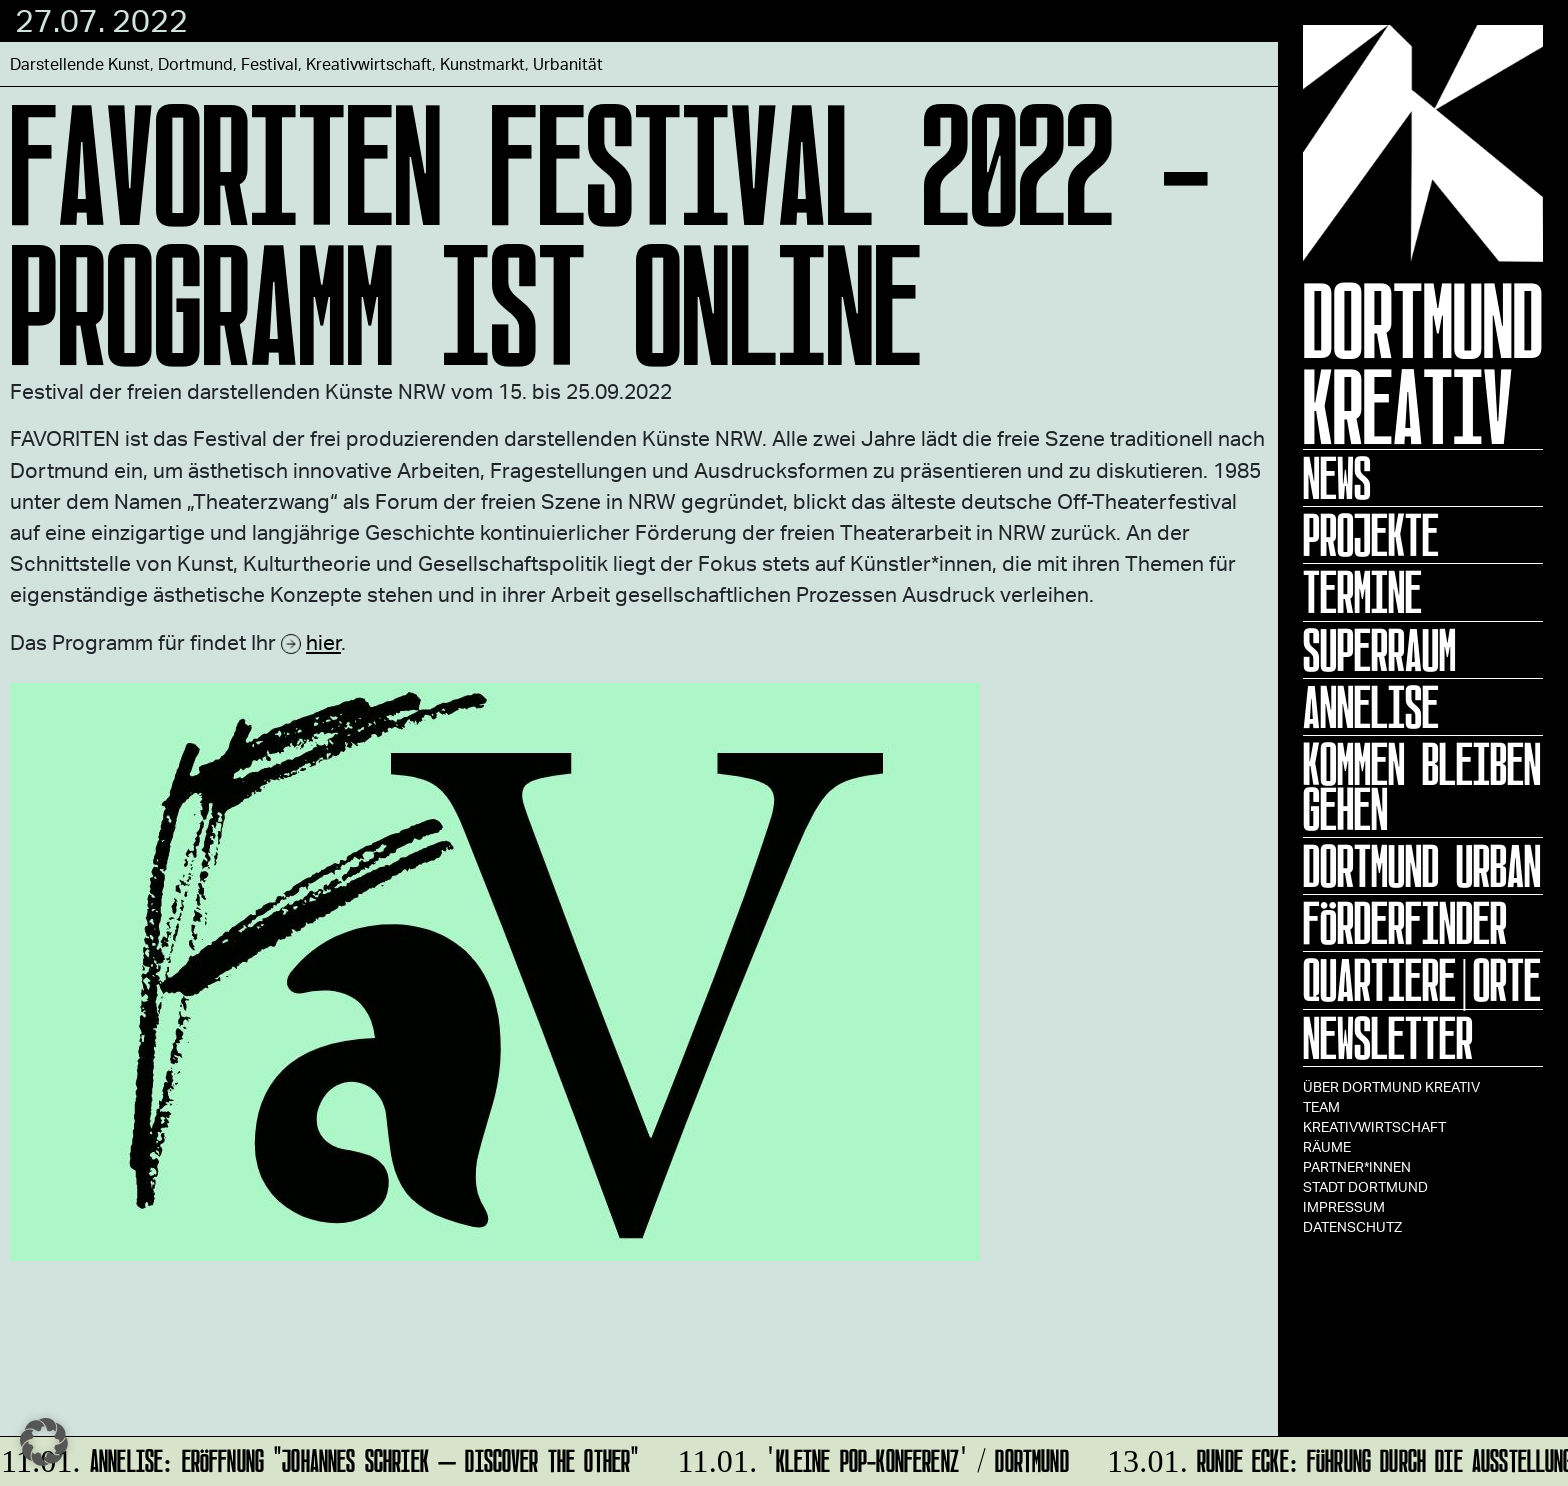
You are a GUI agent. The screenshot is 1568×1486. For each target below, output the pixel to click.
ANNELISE (1371, 707)
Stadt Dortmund (1365, 1186)
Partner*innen (1357, 1166)
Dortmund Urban (1422, 866)
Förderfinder (1405, 923)
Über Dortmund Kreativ (1391, 1086)
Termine (1362, 592)
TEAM (1321, 1106)
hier (323, 641)
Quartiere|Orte (1422, 980)
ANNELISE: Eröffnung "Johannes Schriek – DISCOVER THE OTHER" (321, 1457)
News (1337, 478)
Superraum (1379, 650)
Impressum (1344, 1206)
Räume (1327, 1146)
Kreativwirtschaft (1374, 1126)
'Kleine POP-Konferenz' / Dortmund (870, 1457)
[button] (44, 1442)
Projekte (1371, 535)
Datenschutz (1352, 1226)
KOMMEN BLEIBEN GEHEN (1422, 786)
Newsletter (1388, 1038)
